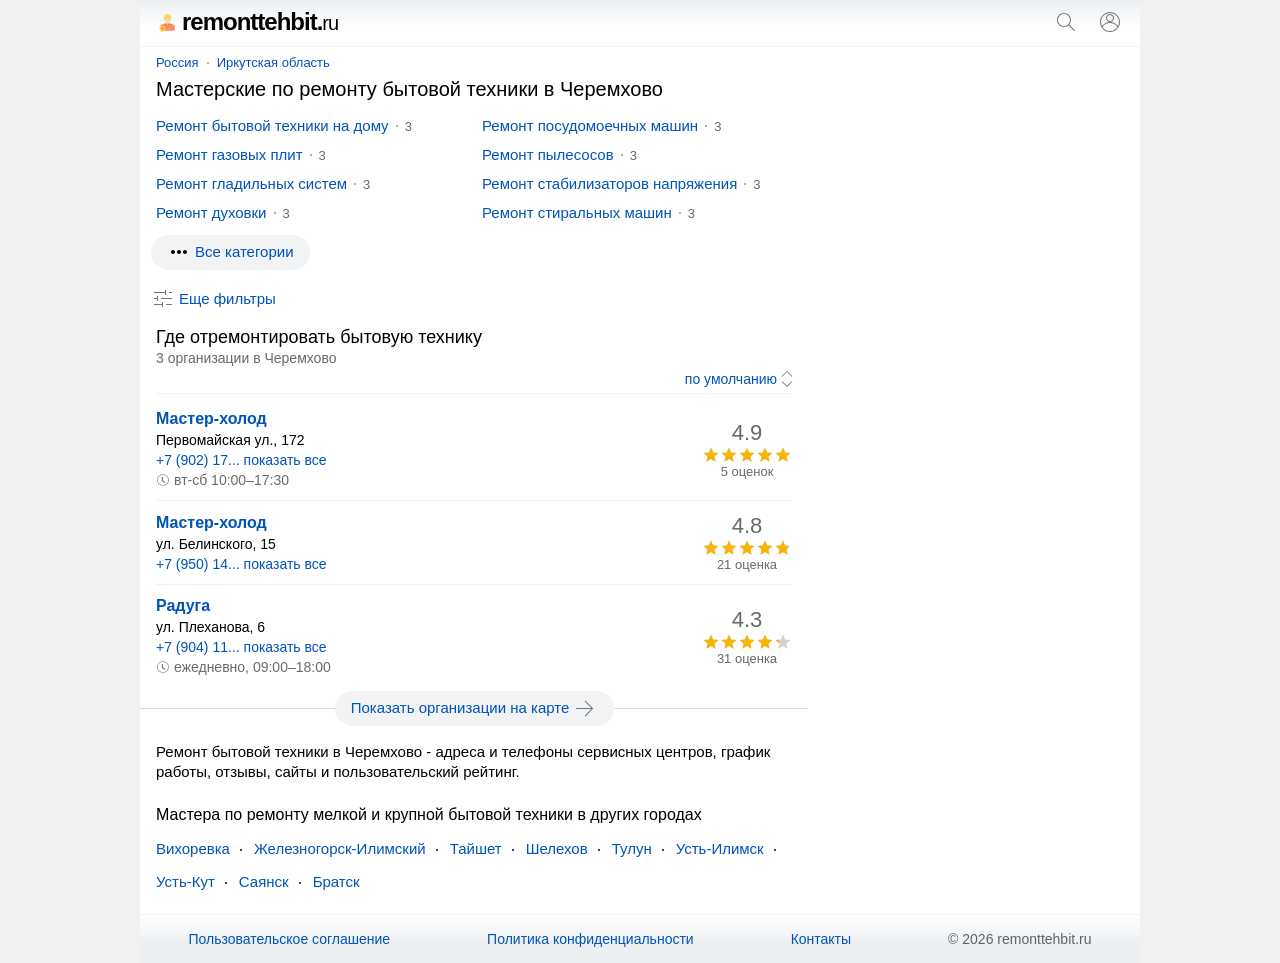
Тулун (632, 848)
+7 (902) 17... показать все (241, 460)
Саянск (264, 881)
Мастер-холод (211, 418)
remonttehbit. (247, 21)
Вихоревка (193, 848)
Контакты (821, 939)
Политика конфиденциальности (590, 939)
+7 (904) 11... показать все (241, 647)
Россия (177, 62)
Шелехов (557, 848)
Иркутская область (273, 62)
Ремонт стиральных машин (577, 212)
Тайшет (476, 848)
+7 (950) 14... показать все (241, 564)
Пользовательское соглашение (289, 939)
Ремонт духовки (211, 212)
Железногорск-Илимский (340, 848)
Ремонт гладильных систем (251, 183)
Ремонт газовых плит (229, 154)
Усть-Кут (185, 881)
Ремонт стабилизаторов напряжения (609, 183)
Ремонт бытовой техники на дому (272, 125)
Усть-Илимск (720, 848)
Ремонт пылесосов (548, 154)
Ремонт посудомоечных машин (590, 125)
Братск (336, 881)
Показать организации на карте (474, 708)
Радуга (183, 605)
